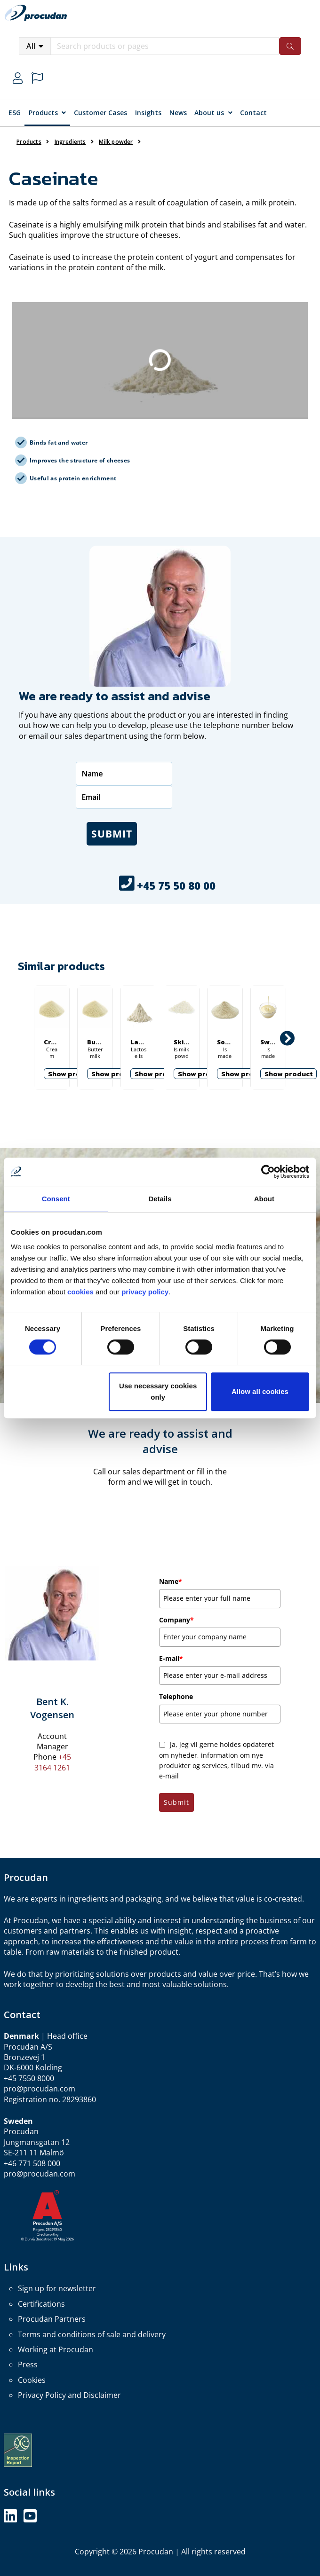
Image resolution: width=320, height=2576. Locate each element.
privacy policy (144, 1292)
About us (209, 112)
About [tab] (264, 1199)
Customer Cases (100, 112)
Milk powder (116, 142)
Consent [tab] (56, 1199)
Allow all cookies (260, 1391)
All (31, 46)
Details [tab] (159, 1199)
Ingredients (70, 142)
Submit (111, 833)
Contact (253, 112)
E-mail (171, 1658)
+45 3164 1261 (52, 1762)
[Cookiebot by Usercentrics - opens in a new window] (268, 1172)
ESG (14, 112)
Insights (148, 112)
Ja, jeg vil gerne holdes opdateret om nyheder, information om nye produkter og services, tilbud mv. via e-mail (216, 1760)
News (178, 112)
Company (176, 1619)
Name (170, 1581)
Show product (72, 1073)
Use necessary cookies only (158, 1391)
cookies (81, 1292)
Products (43, 112)
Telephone (176, 1696)
